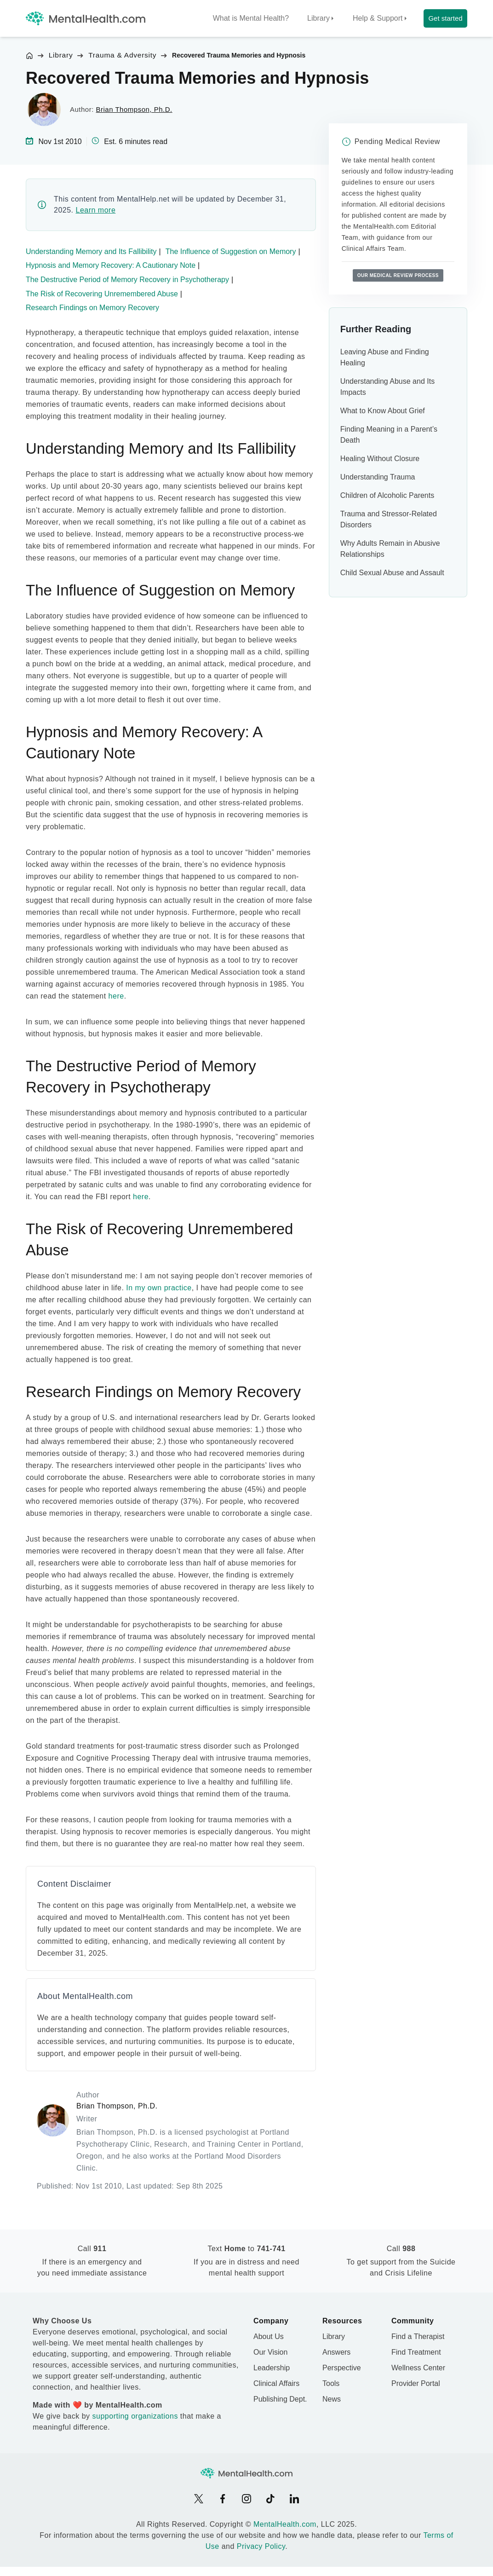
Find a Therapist (417, 2336)
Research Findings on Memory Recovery (92, 308)
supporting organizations (135, 2416)
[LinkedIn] (294, 2498)
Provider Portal (415, 2383)
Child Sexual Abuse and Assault (392, 573)
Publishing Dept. (280, 2399)
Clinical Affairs (276, 2383)
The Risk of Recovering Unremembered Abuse (102, 294)
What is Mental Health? (251, 18)
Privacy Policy (261, 2546)
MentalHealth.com (284, 2524)
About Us (268, 2336)
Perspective (341, 2368)
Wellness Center (418, 2368)
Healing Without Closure (380, 458)
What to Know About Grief (382, 411)
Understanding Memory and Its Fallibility (91, 251)
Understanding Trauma (377, 477)
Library (318, 18)
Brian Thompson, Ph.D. (134, 109)
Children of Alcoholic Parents (387, 495)
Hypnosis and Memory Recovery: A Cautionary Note (110, 265)
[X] (198, 2498)
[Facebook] (222, 2498)
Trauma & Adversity (122, 55)
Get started (445, 18)
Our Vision (270, 2352)
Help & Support (378, 18)
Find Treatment (416, 2352)
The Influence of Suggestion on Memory (231, 251)
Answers (336, 2352)
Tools (330, 2383)
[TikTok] (270, 2498)
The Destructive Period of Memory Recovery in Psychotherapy (127, 279)
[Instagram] (246, 2498)
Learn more (95, 210)
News (331, 2399)
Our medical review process (398, 275)
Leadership (271, 2368)
